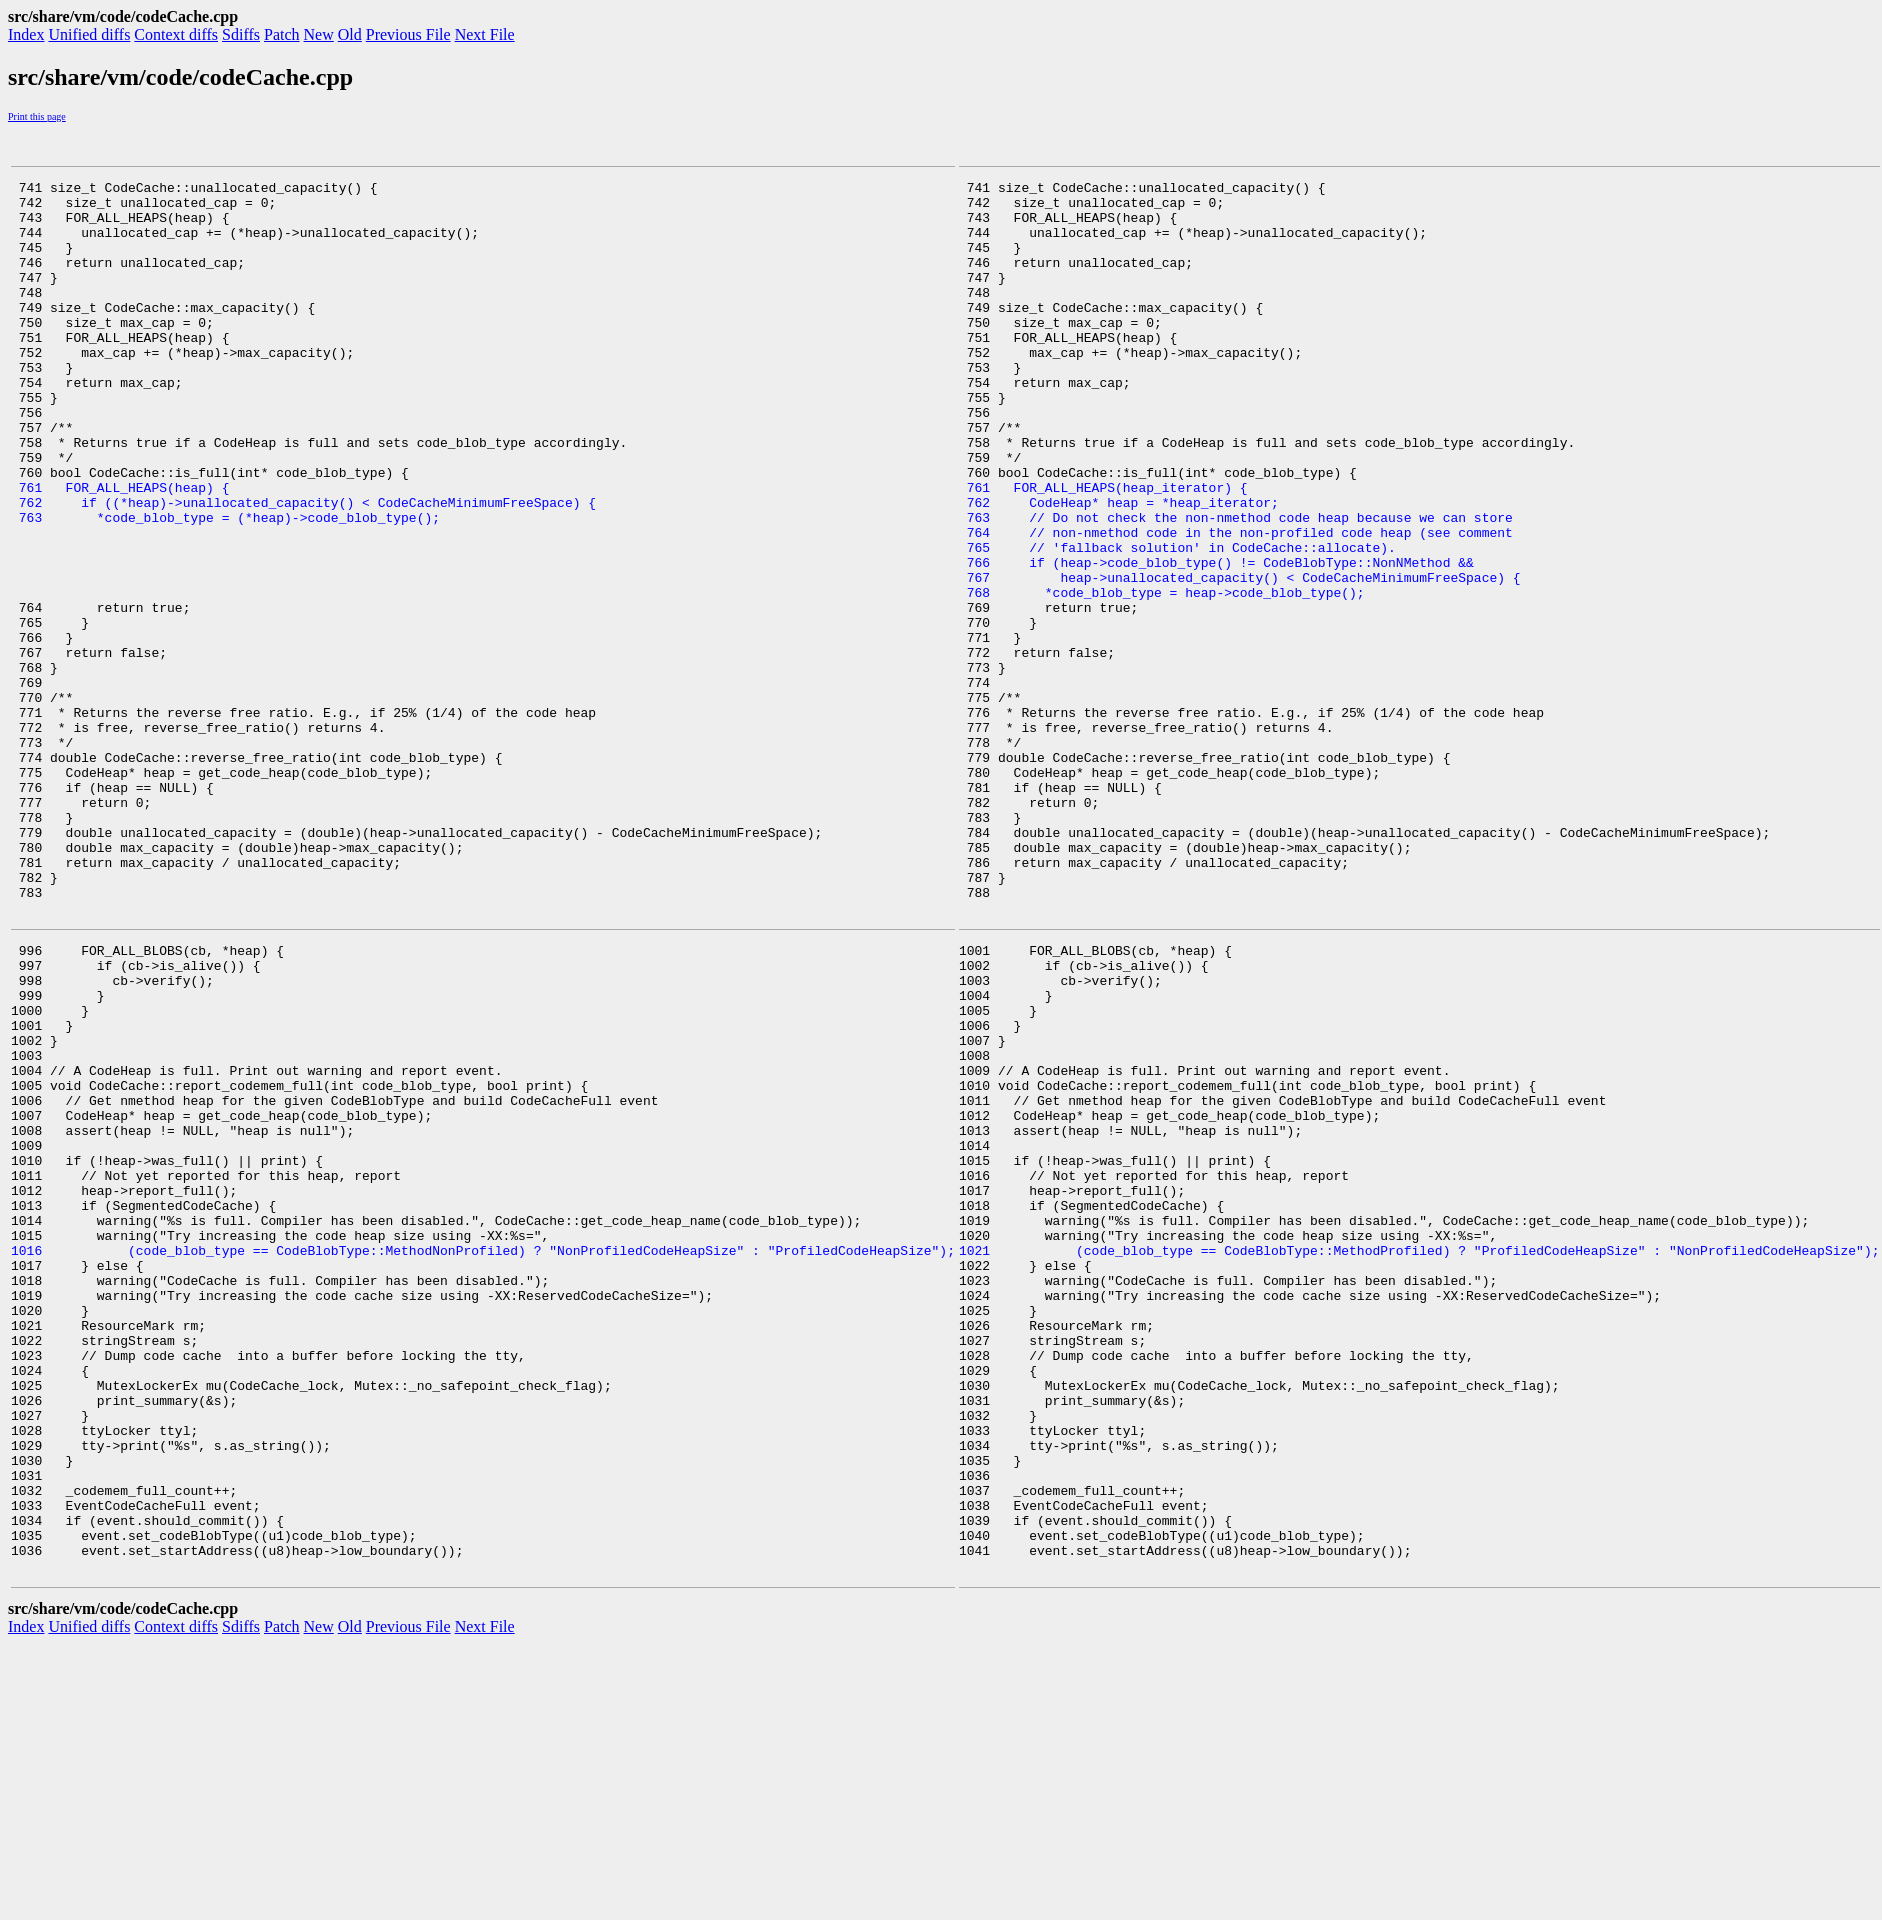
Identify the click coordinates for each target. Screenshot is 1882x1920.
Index (26, 34)
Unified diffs (89, 34)
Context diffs (176, 34)
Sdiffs (241, 34)
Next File (485, 34)
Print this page (37, 116)
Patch (282, 34)
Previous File (408, 34)
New (319, 34)
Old (350, 34)
